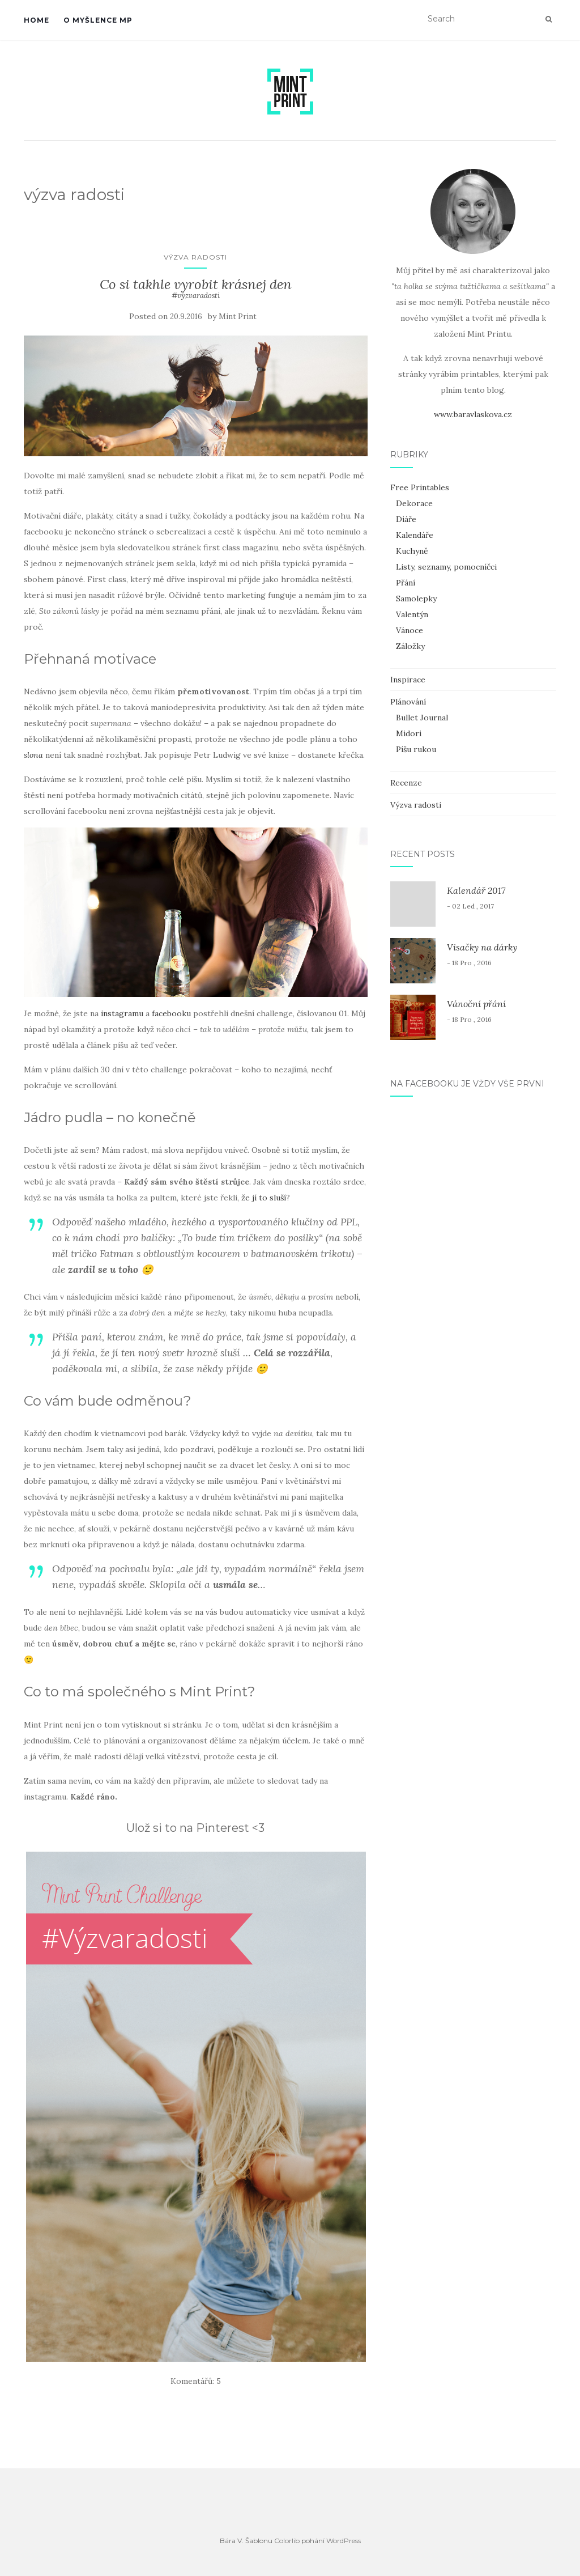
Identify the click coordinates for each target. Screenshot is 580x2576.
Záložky (410, 646)
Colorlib (287, 2540)
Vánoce (409, 630)
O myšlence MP (98, 20)
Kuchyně (412, 551)
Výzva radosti (195, 257)
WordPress (343, 2540)
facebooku (171, 1013)
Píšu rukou (416, 749)
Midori (408, 733)
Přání (405, 583)
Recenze (406, 783)
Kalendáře (414, 535)
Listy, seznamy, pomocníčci (446, 567)
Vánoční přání (476, 1003)
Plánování (408, 702)
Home (36, 20)
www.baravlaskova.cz (473, 414)
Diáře (406, 519)
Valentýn (412, 614)
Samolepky (416, 598)
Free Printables (419, 487)
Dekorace (414, 503)
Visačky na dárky (482, 947)
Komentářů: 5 (195, 2381)
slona (33, 755)
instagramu (122, 1013)
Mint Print (238, 316)
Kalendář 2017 (476, 890)
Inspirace (407, 679)
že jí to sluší (263, 1197)
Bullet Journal (422, 717)
